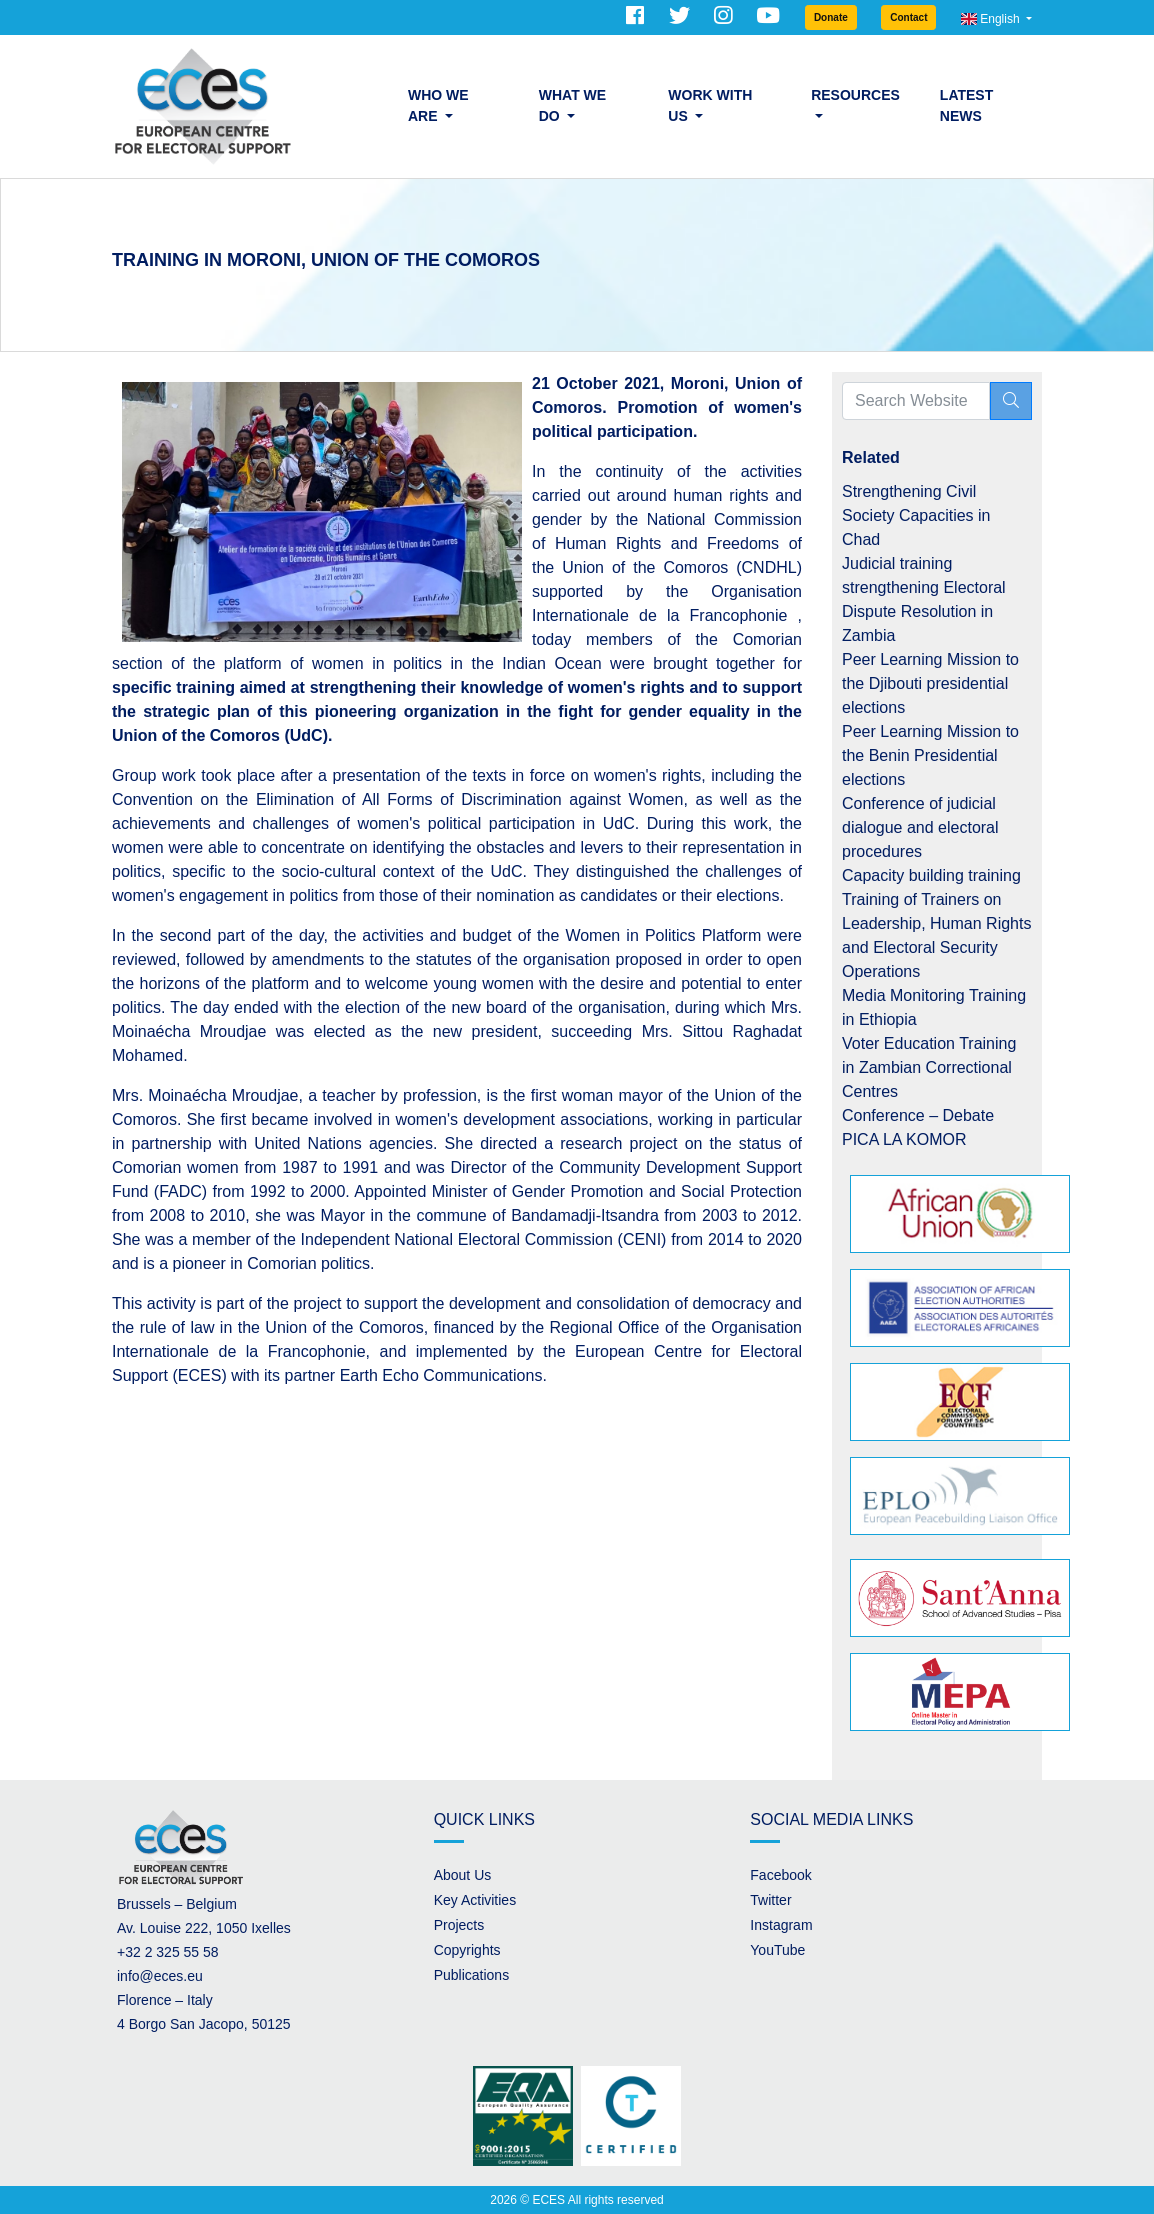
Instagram (781, 1925)
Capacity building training (931, 875)
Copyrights (467, 1950)
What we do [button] (572, 105)
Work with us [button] (710, 105)
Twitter (770, 1900)
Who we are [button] (438, 105)
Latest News (966, 105)
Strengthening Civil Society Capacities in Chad (916, 515)
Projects (459, 1925)
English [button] (992, 19)
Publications (472, 1975)
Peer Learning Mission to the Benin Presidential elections (930, 755)
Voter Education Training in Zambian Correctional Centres (929, 1067)
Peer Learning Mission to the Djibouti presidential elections (930, 683)
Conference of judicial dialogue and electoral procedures (920, 827)
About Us (463, 1875)
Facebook (780, 1875)
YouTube (777, 1950)
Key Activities (475, 1900)
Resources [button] (855, 95)
